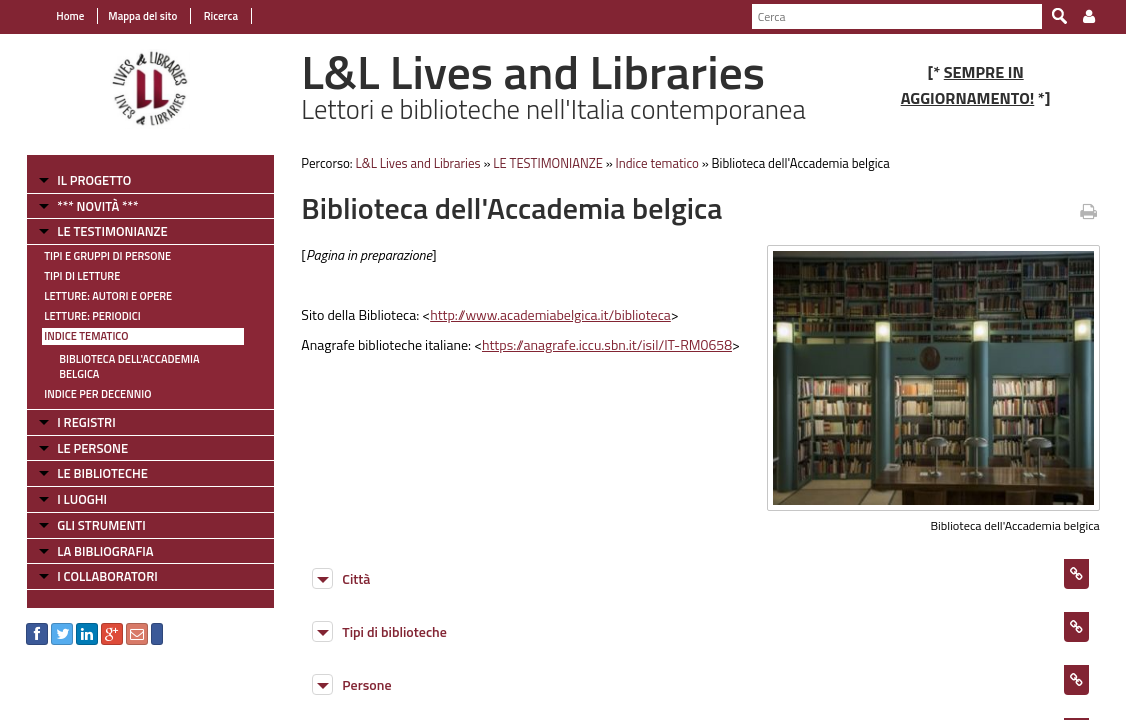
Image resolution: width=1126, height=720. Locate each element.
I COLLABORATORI (96, 561)
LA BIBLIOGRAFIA (94, 536)
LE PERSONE (81, 433)
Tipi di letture (71, 276)
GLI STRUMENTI (90, 510)
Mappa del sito (131, 16)
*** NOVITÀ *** (86, 206)
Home (59, 16)
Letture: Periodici (81, 316)
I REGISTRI (75, 407)
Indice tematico (75, 336)
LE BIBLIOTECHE (91, 458)
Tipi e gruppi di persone (96, 256)
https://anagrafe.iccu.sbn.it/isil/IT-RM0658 (602, 344)
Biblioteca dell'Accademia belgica (139, 359)
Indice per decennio (86, 379)
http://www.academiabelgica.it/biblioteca (545, 314)
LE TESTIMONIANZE (101, 231)
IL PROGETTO (83, 180)
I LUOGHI (71, 484)
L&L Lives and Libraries (412, 163)
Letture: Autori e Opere (97, 296)
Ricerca (208, 16)
